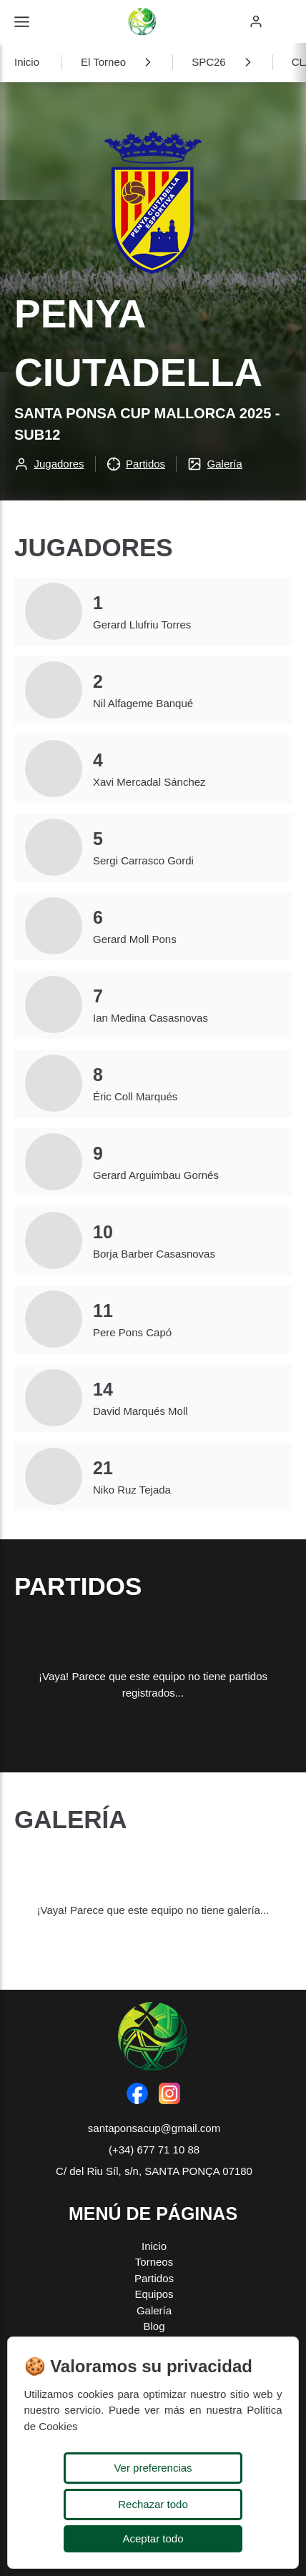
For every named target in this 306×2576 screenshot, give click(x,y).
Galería (154, 2310)
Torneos (154, 2262)
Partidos (154, 2278)
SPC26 (209, 62)
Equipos (153, 2294)
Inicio (26, 62)
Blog (153, 2326)
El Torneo (103, 62)
